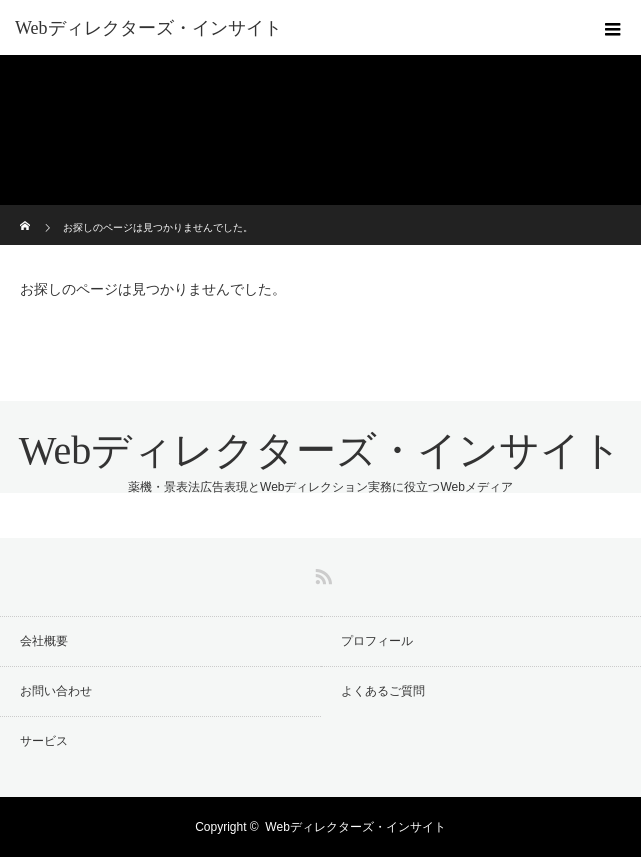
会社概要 (44, 641)
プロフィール (377, 641)
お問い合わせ (56, 691)
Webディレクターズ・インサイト (148, 28)
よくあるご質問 (383, 691)
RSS (321, 573)
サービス (44, 741)
